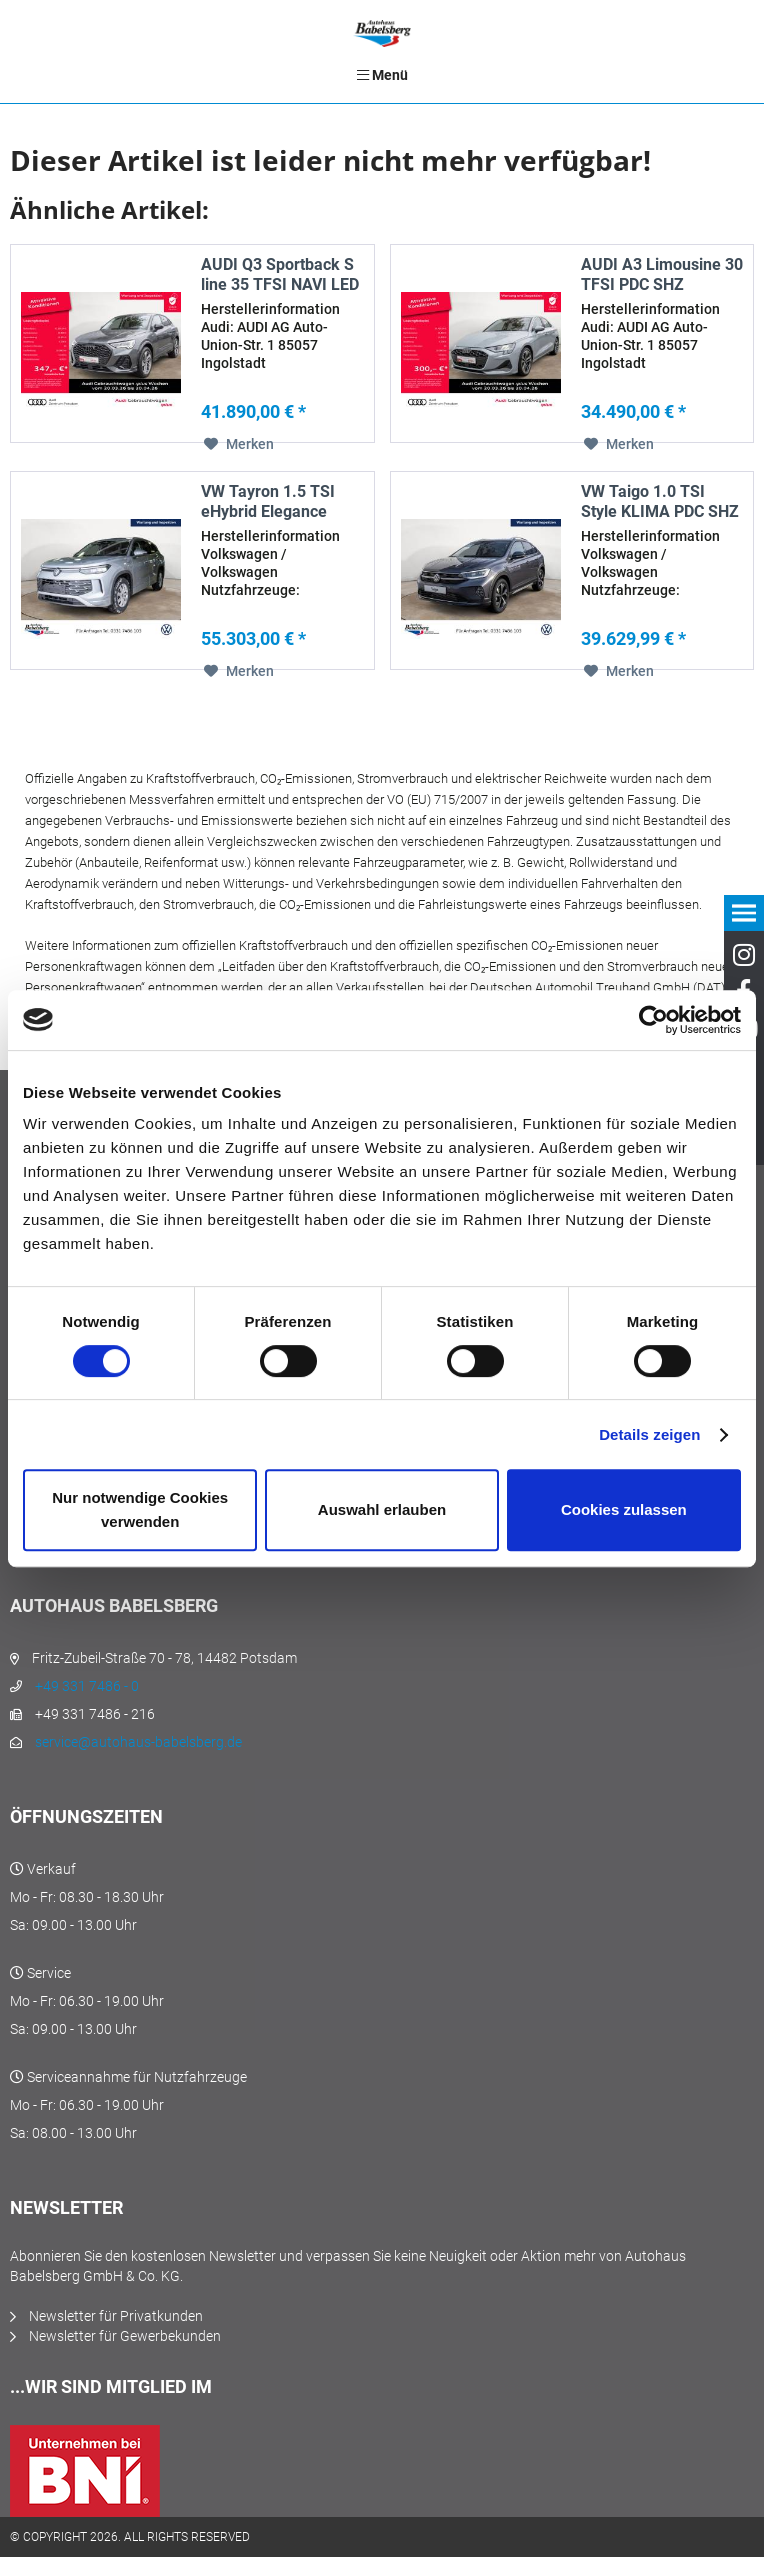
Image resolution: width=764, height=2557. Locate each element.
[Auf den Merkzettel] (239, 444)
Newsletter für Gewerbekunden (125, 2336)
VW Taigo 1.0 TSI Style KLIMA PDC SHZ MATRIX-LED (660, 502)
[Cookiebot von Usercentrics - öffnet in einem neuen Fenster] (653, 1020)
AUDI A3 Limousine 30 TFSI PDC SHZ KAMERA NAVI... (662, 275)
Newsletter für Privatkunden (116, 2316)
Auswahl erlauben (382, 1509)
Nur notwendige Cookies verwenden (140, 1509)
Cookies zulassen (624, 1509)
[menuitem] (382, 75)
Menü (382, 75)
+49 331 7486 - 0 (87, 1686)
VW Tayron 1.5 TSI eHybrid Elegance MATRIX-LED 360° (268, 502)
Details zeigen (649, 1434)
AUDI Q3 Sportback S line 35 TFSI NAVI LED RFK (280, 275)
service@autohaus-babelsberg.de (138, 1742)
